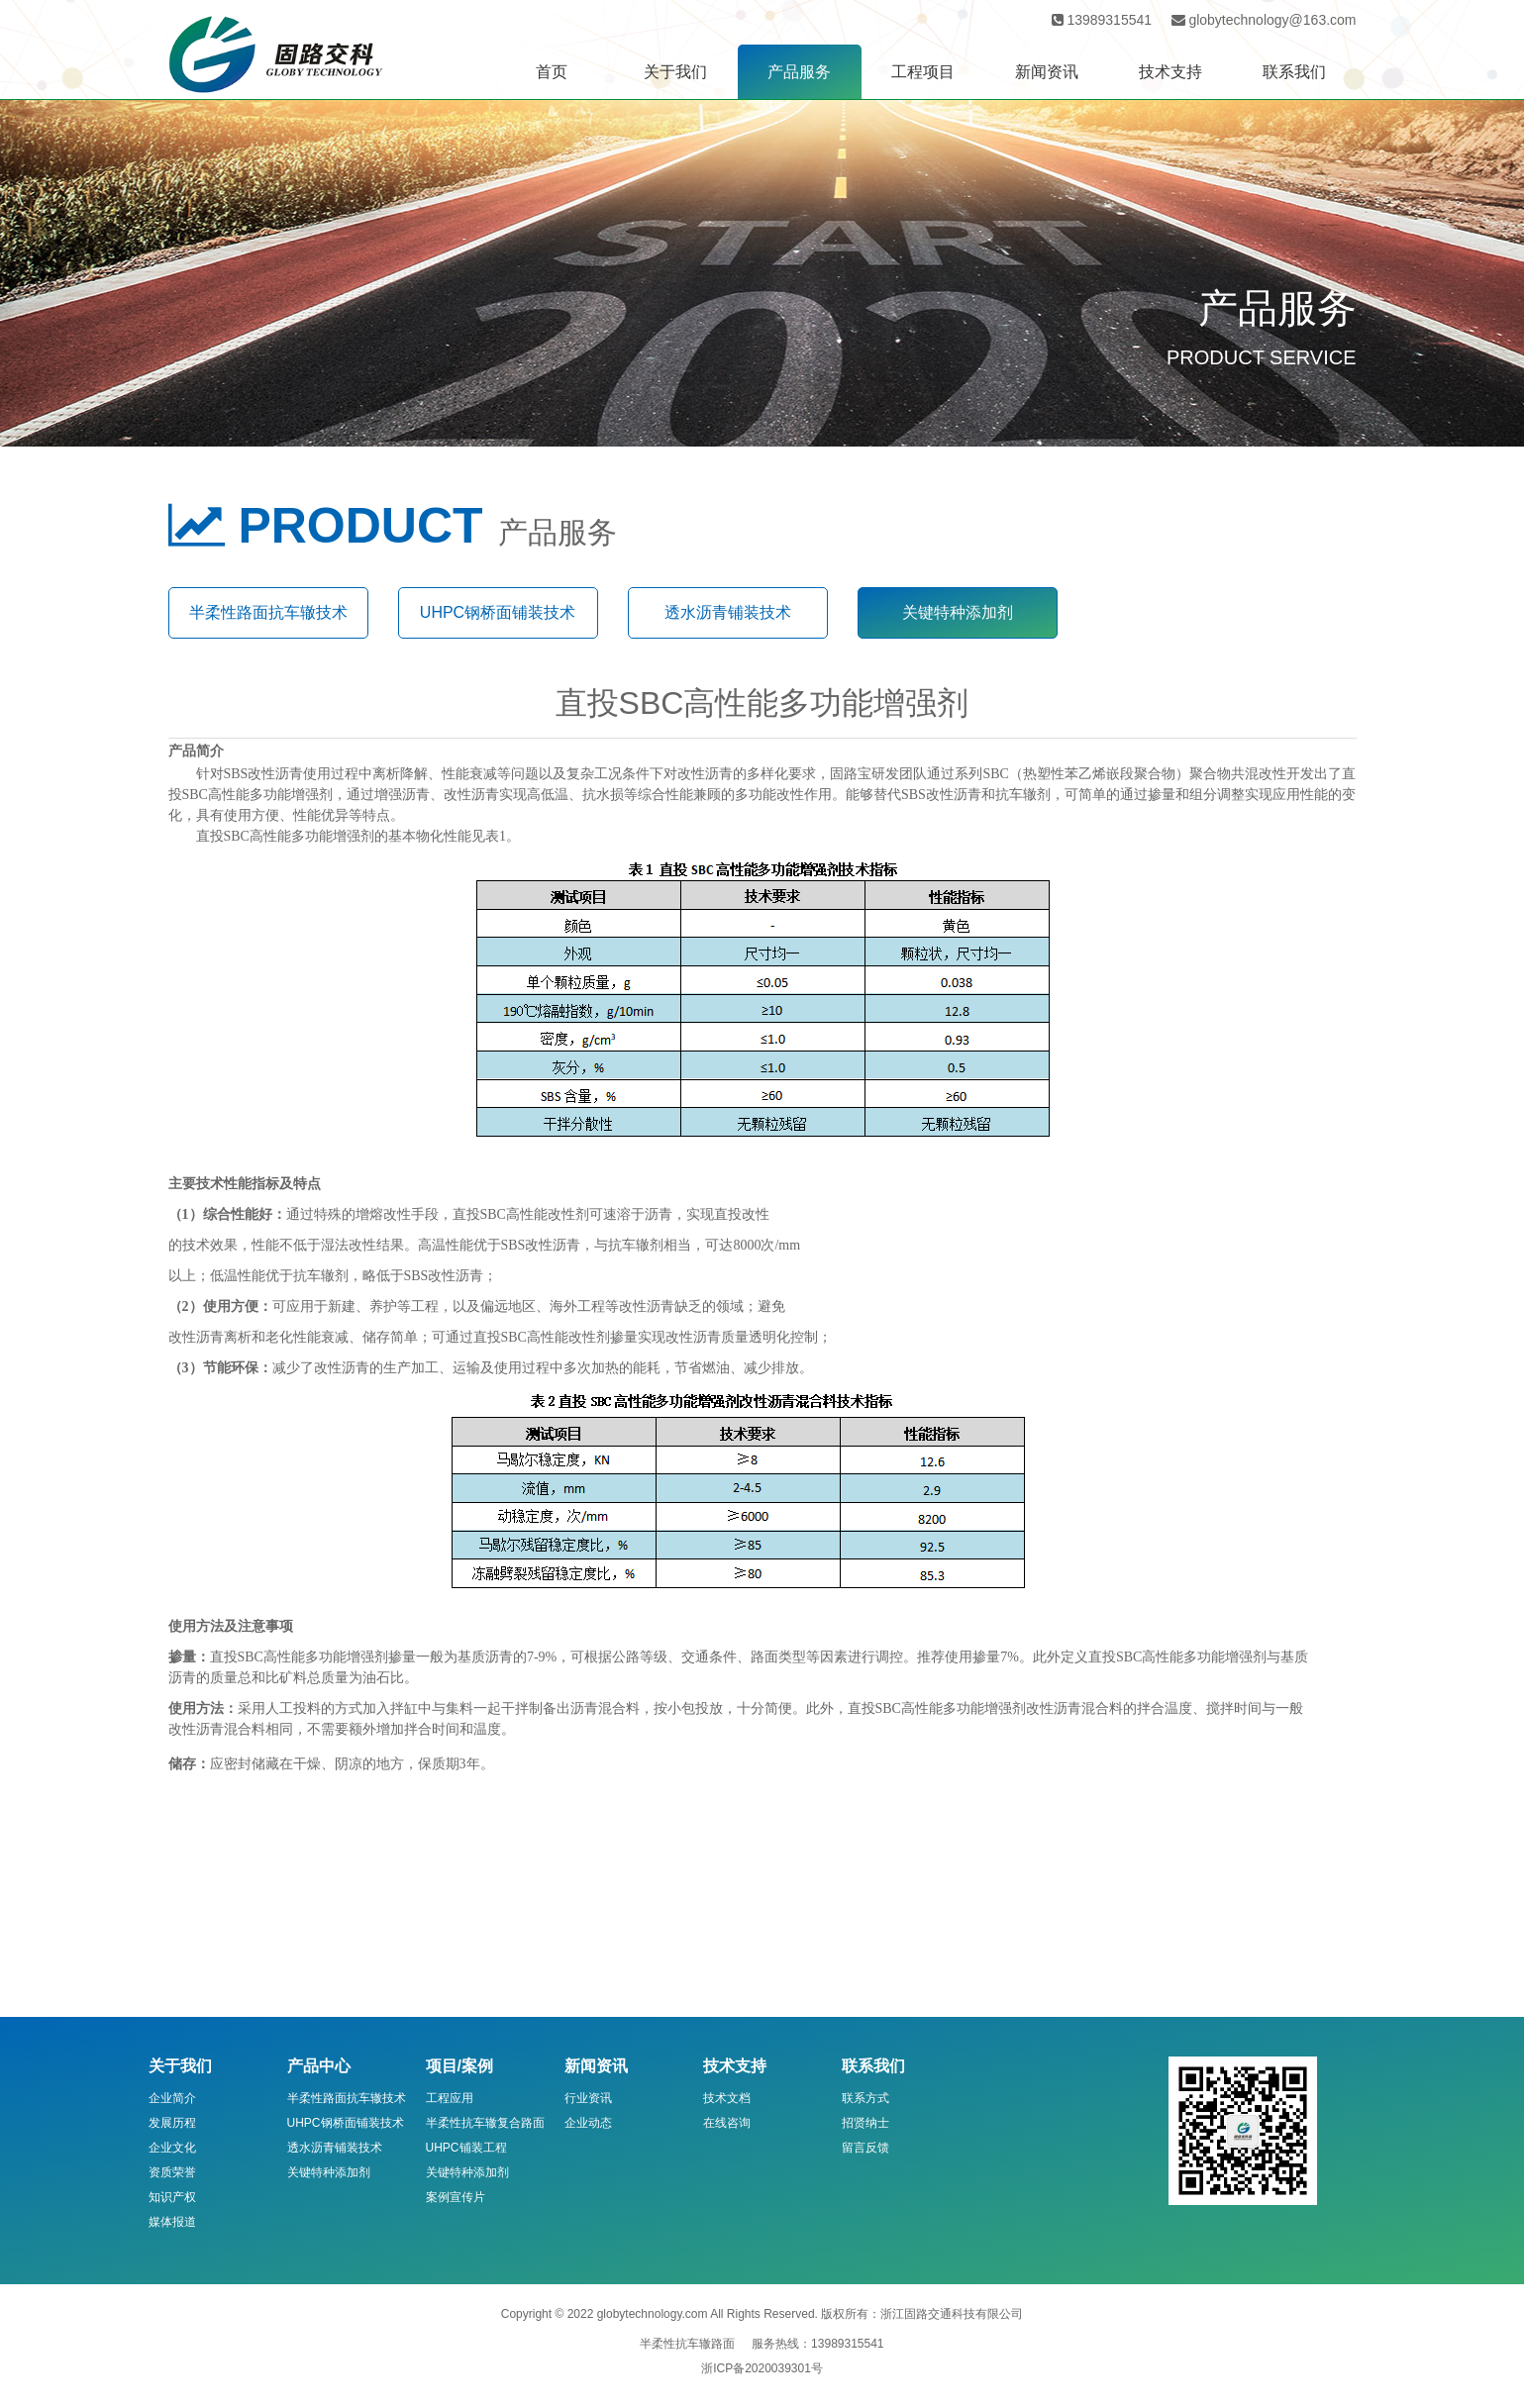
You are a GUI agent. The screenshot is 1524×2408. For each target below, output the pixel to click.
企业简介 (172, 2098)
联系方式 (865, 2098)
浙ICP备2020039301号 (762, 2368)
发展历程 (172, 2123)
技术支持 (1170, 71)
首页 (551, 71)
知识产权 (172, 2197)
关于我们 (675, 71)
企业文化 (172, 2148)
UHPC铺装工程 (466, 2148)
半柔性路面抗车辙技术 (268, 612)
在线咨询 (727, 2123)
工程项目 (923, 71)
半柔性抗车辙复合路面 (485, 2123)
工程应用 (449, 2098)
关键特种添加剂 (957, 612)
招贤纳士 (865, 2123)
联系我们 (1294, 71)
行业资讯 (588, 2098)
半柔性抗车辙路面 (687, 2344)
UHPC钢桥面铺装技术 (497, 612)
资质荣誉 (172, 2172)
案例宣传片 (455, 2197)
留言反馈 (865, 2148)
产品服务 (799, 71)
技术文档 (727, 2098)
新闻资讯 (1046, 71)
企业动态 (588, 2123)
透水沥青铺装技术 (727, 612)
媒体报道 (172, 2222)
